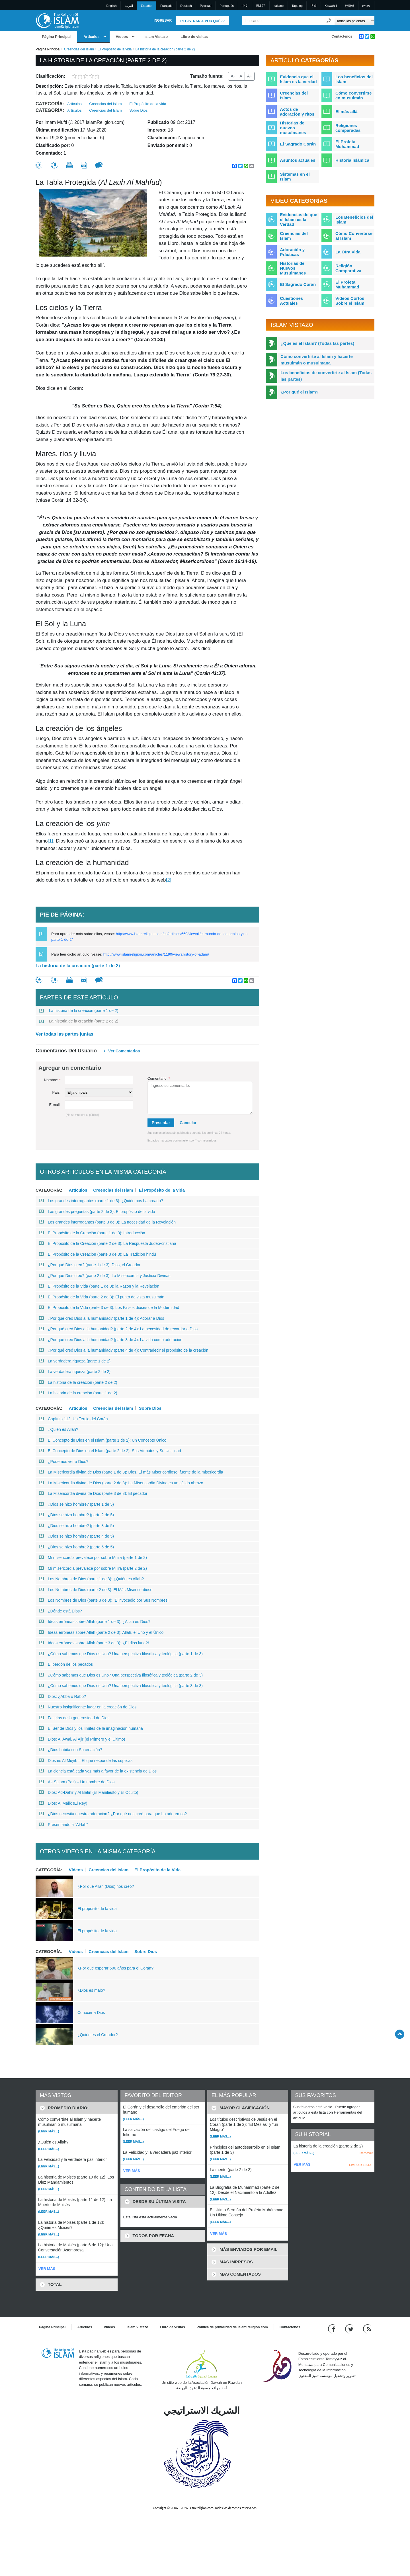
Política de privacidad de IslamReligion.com (232, 2327)
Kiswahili (331, 5)
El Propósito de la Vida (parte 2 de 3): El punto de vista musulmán (101, 1297)
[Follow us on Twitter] (349, 2328)
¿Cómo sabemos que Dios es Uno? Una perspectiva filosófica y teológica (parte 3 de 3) (121, 1685)
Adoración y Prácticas (292, 252)
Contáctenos (341, 36)
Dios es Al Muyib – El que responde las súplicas (85, 1760)
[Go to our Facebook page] (332, 2328)
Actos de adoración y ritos (297, 111)
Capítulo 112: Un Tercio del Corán (73, 1419)
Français (166, 5)
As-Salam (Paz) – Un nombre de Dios (76, 1782)
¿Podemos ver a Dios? (63, 1461)
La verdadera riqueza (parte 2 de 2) (74, 1371)
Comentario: (158, 1078)
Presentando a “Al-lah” (63, 1824)
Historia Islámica (352, 160)
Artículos (91, 36)
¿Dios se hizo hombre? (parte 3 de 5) (76, 1525)
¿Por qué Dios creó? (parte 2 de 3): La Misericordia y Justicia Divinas (104, 1275)
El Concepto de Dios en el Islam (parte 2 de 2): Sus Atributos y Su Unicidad (110, 1450)
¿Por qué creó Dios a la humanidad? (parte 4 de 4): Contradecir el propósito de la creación (123, 1350)
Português (227, 5)
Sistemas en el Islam (294, 176)
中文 (245, 5)
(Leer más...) (48, 2131)
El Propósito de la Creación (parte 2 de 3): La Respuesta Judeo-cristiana (107, 1243)
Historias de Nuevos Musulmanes (293, 268)
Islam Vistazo (156, 36)
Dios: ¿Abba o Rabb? (62, 1696)
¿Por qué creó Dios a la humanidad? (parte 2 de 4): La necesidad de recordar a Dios (118, 1329)
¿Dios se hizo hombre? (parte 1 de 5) (76, 1504)
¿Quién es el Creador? (97, 2034)
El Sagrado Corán (298, 144)
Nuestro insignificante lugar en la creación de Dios (87, 1707)
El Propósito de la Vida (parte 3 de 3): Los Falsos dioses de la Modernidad (109, 1307)
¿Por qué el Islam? (299, 392)
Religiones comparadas (347, 128)
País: (56, 1092)
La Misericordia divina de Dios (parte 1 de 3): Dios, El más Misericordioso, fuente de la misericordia (131, 1472)
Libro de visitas (194, 36)
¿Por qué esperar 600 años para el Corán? (115, 1968)
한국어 (349, 5)
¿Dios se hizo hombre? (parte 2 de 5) (76, 1515)
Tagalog (297, 5)
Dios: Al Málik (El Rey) (63, 1803)
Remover (366, 2153)
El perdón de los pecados (66, 1664)
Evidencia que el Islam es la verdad (298, 79)
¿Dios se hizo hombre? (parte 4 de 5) (76, 1536)
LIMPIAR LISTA (360, 2165)
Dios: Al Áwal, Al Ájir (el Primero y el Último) (82, 1739)
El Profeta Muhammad (347, 144)
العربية (129, 5)
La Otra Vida (347, 251)
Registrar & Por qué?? (202, 21)
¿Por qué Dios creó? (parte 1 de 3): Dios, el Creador (89, 1265)
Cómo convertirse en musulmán (353, 95)
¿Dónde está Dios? (60, 1611)
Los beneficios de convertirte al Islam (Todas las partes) (326, 376)
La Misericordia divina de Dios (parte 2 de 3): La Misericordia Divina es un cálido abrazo (121, 1483)
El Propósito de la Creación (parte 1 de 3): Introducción (92, 1233)
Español (146, 5)
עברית (366, 5)
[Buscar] (329, 20)
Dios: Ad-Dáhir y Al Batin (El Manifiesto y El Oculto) (88, 1792)
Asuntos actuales (297, 160)
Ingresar (163, 20)
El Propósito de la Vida (157, 1870)
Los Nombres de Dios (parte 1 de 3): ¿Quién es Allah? (91, 1579)
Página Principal (56, 36)
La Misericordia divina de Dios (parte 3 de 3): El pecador (93, 1493)
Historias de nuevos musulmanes (293, 127)
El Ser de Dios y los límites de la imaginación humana (91, 1728)
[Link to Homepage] (57, 20)
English (111, 5)
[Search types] (354, 20)
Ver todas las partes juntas (64, 1034)
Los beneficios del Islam (354, 79)
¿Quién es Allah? (58, 1429)
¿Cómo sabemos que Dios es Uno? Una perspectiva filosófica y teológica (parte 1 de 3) (121, 1653)
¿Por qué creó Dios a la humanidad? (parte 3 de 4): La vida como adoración (110, 1339)
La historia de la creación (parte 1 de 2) (78, 965)
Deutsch (186, 5)
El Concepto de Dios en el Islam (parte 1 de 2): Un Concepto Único (102, 1440)
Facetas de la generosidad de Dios (74, 1718)
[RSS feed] (367, 2328)
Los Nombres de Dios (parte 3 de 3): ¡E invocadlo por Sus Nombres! (104, 1600)
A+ (249, 76)
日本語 (260, 5)
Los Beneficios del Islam (354, 219)
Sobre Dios (138, 110)
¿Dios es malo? (91, 1990)
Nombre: (52, 1080)
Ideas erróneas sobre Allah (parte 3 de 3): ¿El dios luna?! (94, 1643)
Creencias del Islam (79, 49)
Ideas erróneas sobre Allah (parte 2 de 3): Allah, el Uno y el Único (101, 1632)
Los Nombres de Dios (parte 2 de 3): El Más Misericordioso (95, 1589)
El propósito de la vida (97, 1908)
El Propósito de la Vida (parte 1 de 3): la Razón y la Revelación (99, 1286)
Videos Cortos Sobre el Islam (349, 301)
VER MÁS (46, 2268)
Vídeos (122, 36)
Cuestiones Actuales (291, 301)
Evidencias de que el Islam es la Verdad (298, 219)
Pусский (206, 5)
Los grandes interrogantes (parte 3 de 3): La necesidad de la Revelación (107, 1222)
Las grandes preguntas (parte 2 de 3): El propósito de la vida (97, 1211)
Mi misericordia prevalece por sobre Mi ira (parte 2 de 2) (93, 1568)
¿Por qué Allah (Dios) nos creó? (105, 1886)
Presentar (161, 1122)
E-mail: (55, 1104)
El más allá (346, 111)
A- (233, 76)
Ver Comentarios (124, 1051)
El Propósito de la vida (115, 49)
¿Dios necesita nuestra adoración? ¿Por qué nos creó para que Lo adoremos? (113, 1813)
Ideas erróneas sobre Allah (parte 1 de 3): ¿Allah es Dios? (94, 1621)
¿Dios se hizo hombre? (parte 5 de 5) (76, 1547)
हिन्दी (314, 5)
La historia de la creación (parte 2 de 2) (78, 1021)
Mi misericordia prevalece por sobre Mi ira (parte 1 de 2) (93, 1557)
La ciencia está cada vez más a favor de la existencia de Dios (98, 1771)
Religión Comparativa (348, 268)
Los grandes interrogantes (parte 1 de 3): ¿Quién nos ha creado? (101, 1200)
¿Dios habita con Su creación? (70, 1749)
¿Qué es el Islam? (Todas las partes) (317, 343)
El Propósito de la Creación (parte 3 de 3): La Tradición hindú (97, 1254)
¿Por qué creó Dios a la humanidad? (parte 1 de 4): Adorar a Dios (101, 1318)
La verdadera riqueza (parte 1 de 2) (74, 1361)
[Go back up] (399, 2034)
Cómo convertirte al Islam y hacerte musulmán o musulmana (316, 359)
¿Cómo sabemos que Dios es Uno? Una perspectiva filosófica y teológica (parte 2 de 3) (121, 1675)
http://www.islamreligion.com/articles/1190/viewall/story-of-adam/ (156, 954)
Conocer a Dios (91, 2012)
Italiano (279, 5)
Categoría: (50, 103)
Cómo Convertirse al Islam (353, 236)
